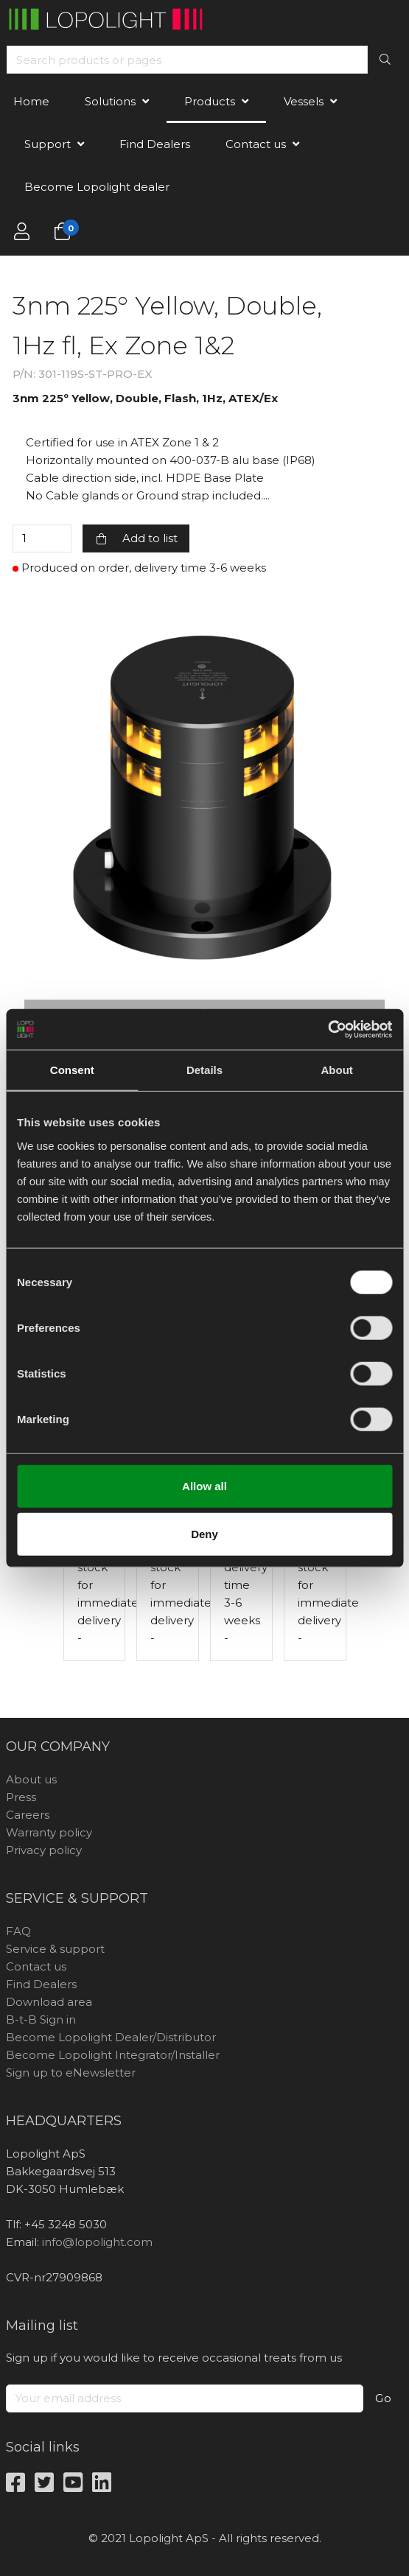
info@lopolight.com (97, 2242)
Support (47, 144)
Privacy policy (44, 1850)
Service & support (55, 1949)
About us (31, 1779)
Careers (27, 1815)
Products (209, 101)
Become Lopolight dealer (96, 187)
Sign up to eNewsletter (71, 2073)
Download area (49, 2002)
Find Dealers (154, 144)
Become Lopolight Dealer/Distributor (111, 2037)
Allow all (204, 1485)
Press (21, 1797)
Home (31, 101)
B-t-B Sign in (41, 2019)
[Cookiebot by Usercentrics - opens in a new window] (327, 1029)
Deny (204, 1534)
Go (383, 2398)
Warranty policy (49, 1832)
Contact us (256, 144)
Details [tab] (204, 1070)
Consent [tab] (72, 1070)
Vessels (304, 101)
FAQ (18, 1931)
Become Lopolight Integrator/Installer (113, 2055)
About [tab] (337, 1070)
